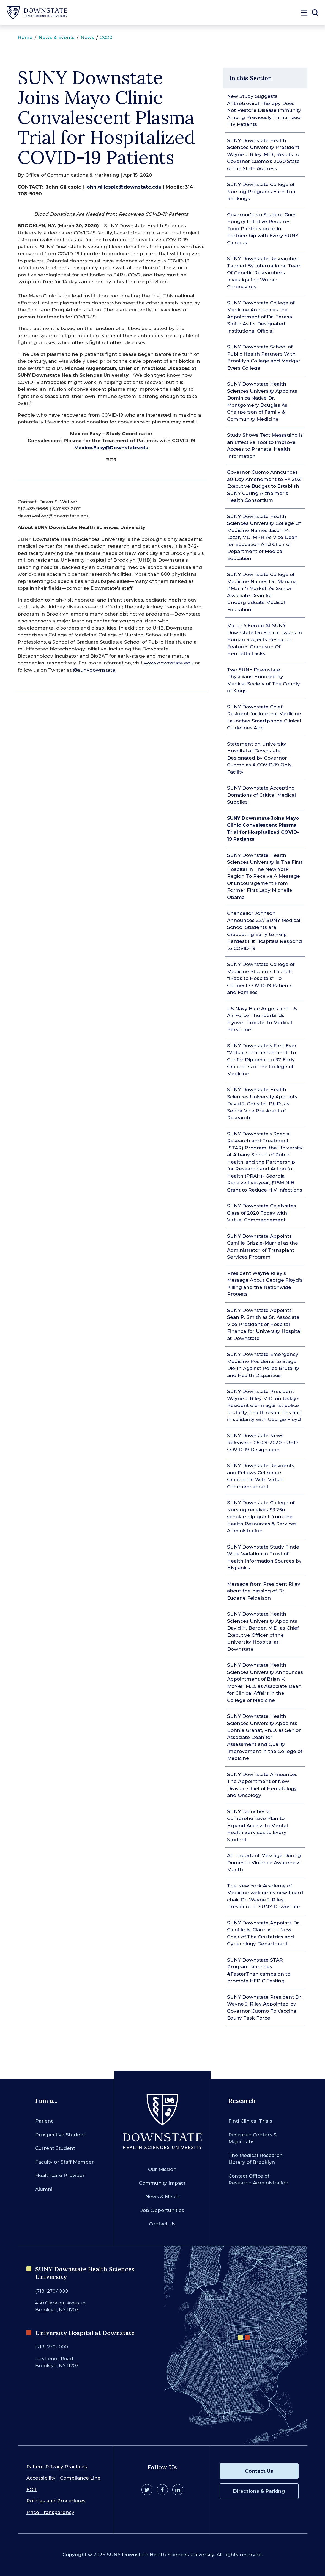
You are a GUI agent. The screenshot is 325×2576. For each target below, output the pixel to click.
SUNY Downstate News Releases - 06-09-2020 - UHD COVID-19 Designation (262, 1442)
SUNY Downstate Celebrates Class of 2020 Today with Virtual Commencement (261, 1213)
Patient (44, 2121)
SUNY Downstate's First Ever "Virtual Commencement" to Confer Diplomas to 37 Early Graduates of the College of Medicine (262, 1059)
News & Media (162, 2196)
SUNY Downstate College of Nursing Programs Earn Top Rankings (261, 191)
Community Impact (162, 2183)
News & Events (57, 37)
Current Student (55, 2148)
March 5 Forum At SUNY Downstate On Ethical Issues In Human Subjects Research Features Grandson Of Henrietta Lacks (264, 639)
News (87, 37)
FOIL (31, 2489)
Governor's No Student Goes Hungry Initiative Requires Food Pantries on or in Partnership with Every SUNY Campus (262, 228)
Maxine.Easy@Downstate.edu (111, 447)
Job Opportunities (162, 2210)
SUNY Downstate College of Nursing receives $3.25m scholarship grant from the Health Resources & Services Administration (262, 1516)
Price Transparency (50, 2512)
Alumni (43, 2189)
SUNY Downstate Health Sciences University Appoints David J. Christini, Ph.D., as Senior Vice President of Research (262, 1103)
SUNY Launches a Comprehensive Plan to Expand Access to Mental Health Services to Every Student (257, 1825)
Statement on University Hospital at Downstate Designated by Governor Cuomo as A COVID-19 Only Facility (259, 758)
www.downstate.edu (168, 663)
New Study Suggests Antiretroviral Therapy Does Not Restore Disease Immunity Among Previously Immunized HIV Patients (264, 110)
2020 (106, 37)
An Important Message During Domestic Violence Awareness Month (264, 1862)
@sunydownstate (94, 670)
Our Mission (162, 2169)
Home (25, 37)
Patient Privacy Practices (56, 2466)
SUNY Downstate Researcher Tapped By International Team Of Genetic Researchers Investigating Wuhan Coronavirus (264, 272)
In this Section (250, 78)
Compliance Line (80, 2478)
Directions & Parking (259, 2491)
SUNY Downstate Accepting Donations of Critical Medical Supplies (261, 795)
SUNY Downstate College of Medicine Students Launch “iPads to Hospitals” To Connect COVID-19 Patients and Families (260, 978)
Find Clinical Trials (250, 2121)
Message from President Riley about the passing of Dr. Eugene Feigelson (263, 1591)
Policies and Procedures (56, 2500)
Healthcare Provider (60, 2175)
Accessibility (41, 2478)
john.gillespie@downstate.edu (123, 187)
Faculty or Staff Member (64, 2162)
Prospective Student (60, 2134)
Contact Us (162, 2223)
